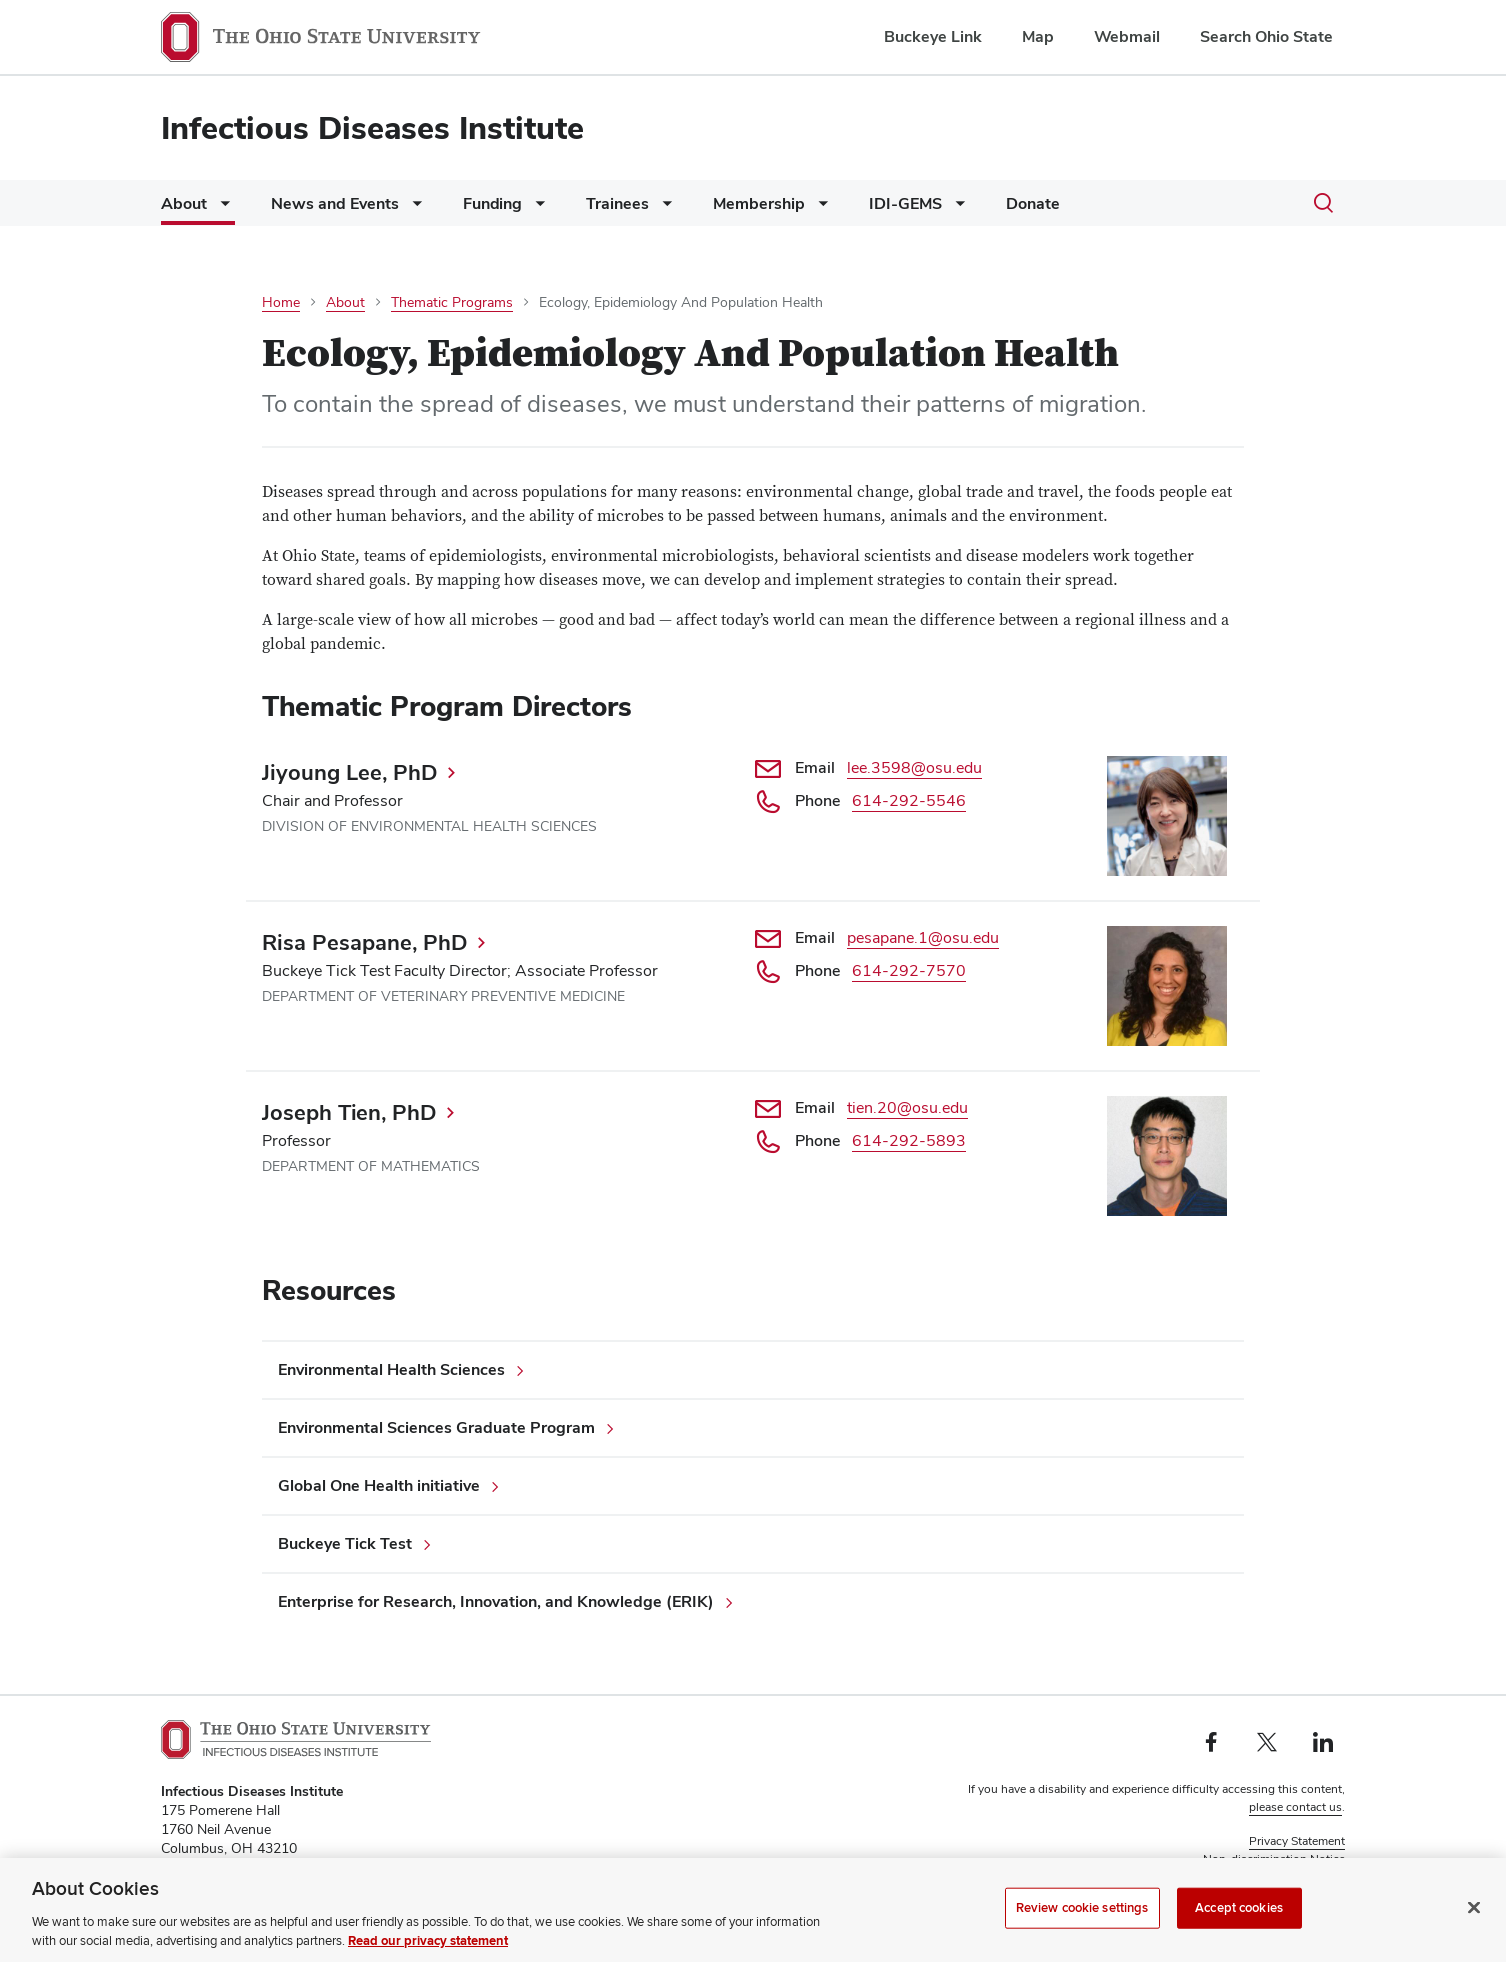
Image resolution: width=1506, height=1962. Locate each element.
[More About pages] (221, 208)
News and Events (335, 203)
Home (281, 302)
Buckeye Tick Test (345, 1543)
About (184, 203)
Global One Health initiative (379, 1485)
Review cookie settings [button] (1283, 1877)
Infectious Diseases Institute (372, 127)
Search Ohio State (1266, 36)
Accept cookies (1239, 1929)
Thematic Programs (452, 302)
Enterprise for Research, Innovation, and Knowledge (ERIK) (496, 1601)
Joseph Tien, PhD (349, 1112)
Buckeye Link (933, 36)
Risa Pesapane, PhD (365, 942)
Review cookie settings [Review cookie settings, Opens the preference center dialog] (1082, 1929)
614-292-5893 (909, 1140)
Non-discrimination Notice (1274, 1859)
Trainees (617, 203)
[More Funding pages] (536, 208)
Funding (492, 203)
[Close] (1474, 1929)
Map (1038, 36)
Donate (1033, 203)
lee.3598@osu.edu (914, 767)
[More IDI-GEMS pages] (956, 208)
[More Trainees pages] (663, 208)
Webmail (1127, 36)
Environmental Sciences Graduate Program (436, 1427)
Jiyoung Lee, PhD (350, 772)
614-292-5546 (909, 800)
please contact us (1295, 1807)
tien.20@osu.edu (907, 1107)
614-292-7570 (909, 970)
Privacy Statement (1297, 1841)
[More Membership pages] (819, 208)
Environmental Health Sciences (391, 1369)
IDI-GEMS (905, 203)
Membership (759, 203)
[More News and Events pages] (413, 208)
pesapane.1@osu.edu (923, 937)
